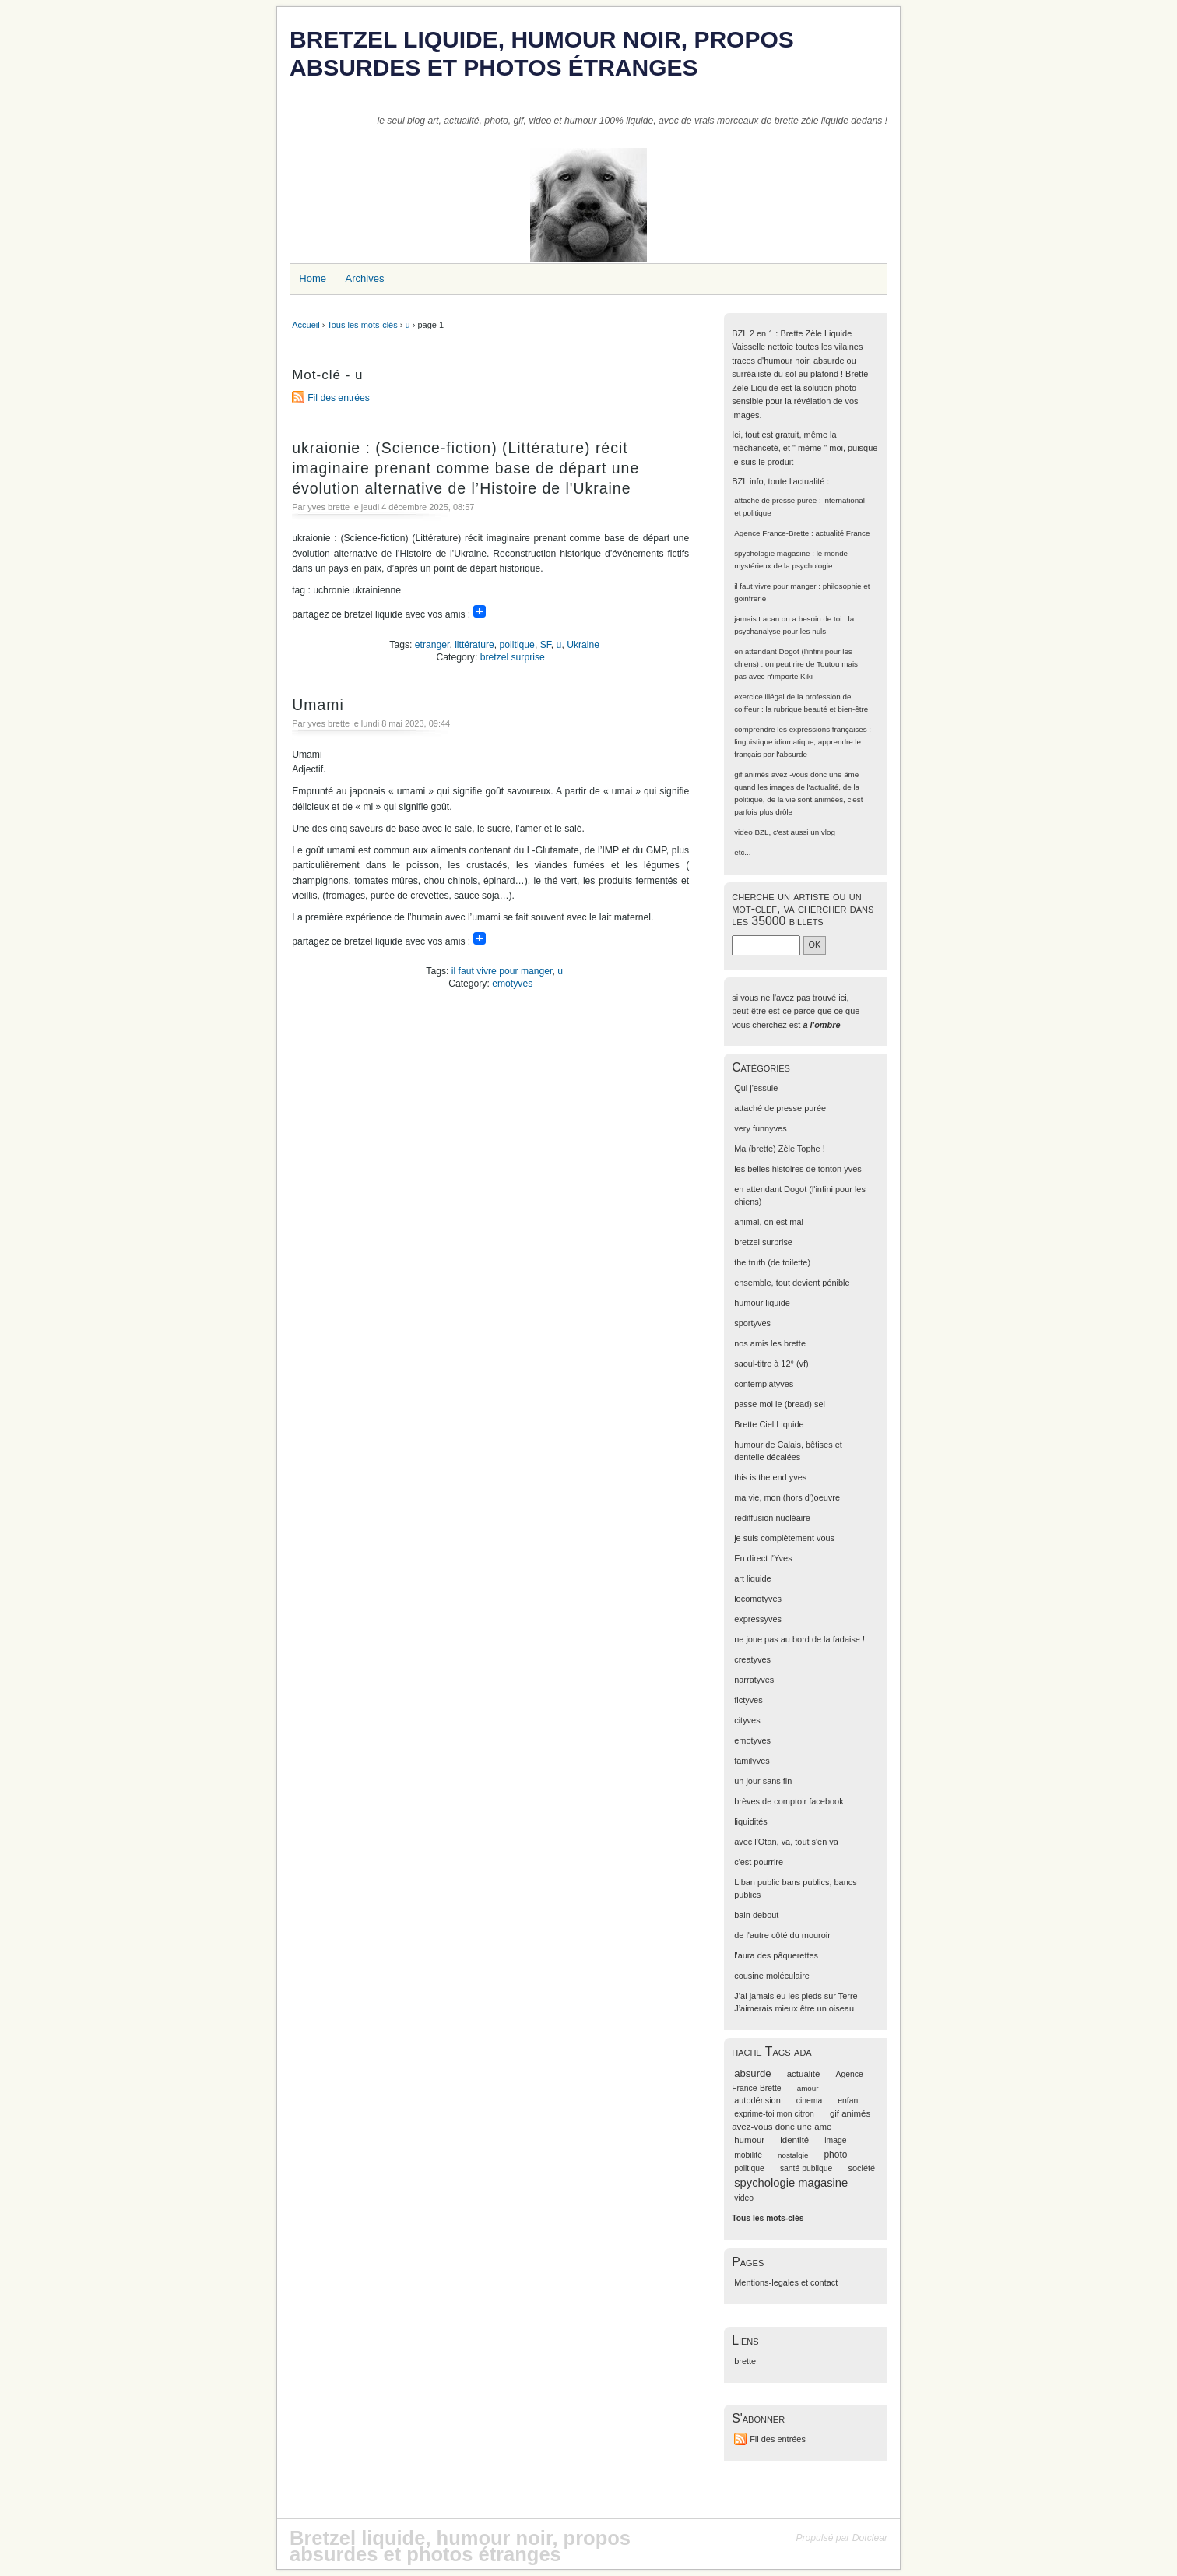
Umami (318, 704)
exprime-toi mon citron (774, 2114)
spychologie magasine (772, 553)
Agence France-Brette (771, 533)
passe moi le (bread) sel (779, 1404)
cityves (747, 1720)
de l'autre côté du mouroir (782, 1935)
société (861, 2168)
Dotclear (869, 2537)
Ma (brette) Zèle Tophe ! (779, 1148)
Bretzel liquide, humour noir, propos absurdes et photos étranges (542, 53)
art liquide (752, 1578)
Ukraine (583, 644)
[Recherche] (766, 945)
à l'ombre (821, 1024)
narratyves (754, 1679)
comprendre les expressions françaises (800, 729)
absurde (752, 2073)
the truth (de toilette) (772, 1262)
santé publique (806, 2168)
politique (517, 644)
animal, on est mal (768, 1221)
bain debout (756, 1915)
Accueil (305, 324)
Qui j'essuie (756, 1088)
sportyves (752, 1323)
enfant (849, 2100)
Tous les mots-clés (362, 324)
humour (749, 2140)
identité (794, 2140)
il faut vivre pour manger (502, 971)
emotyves (512, 983)
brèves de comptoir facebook (788, 1801)
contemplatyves (763, 1383)
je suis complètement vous (784, 1538)
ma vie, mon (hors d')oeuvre (787, 1497)
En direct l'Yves (763, 1558)
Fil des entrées (338, 397)
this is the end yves (770, 1477)
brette (745, 2361)
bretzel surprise (512, 657)
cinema (809, 2100)
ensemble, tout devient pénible (791, 1282)
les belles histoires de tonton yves (798, 1169)
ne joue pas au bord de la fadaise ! (799, 1639)
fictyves (748, 1700)
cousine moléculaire (772, 1975)
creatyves (752, 1659)
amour (808, 2088)
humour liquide (762, 1302)
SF (545, 644)
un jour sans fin (763, 1781)
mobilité (748, 2155)
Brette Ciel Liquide (768, 1424)
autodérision (757, 2100)
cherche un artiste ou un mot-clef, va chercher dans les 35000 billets (802, 908)
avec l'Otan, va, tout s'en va (786, 1841)
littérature (474, 644)
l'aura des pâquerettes (776, 1955)
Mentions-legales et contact (786, 2282)
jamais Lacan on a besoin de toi (787, 618)
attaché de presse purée (775, 500)
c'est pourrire (758, 1862)
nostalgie (793, 2155)
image (835, 2140)
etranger (432, 644)
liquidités (751, 1821)
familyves (752, 1760)
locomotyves (758, 1598)
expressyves (758, 1619)
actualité (803, 2073)
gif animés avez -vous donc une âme (796, 774)
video (743, 832)
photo (835, 2154)
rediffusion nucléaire (772, 1517)
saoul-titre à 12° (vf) (771, 1363)
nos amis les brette (770, 1343)
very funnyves (760, 1128)
